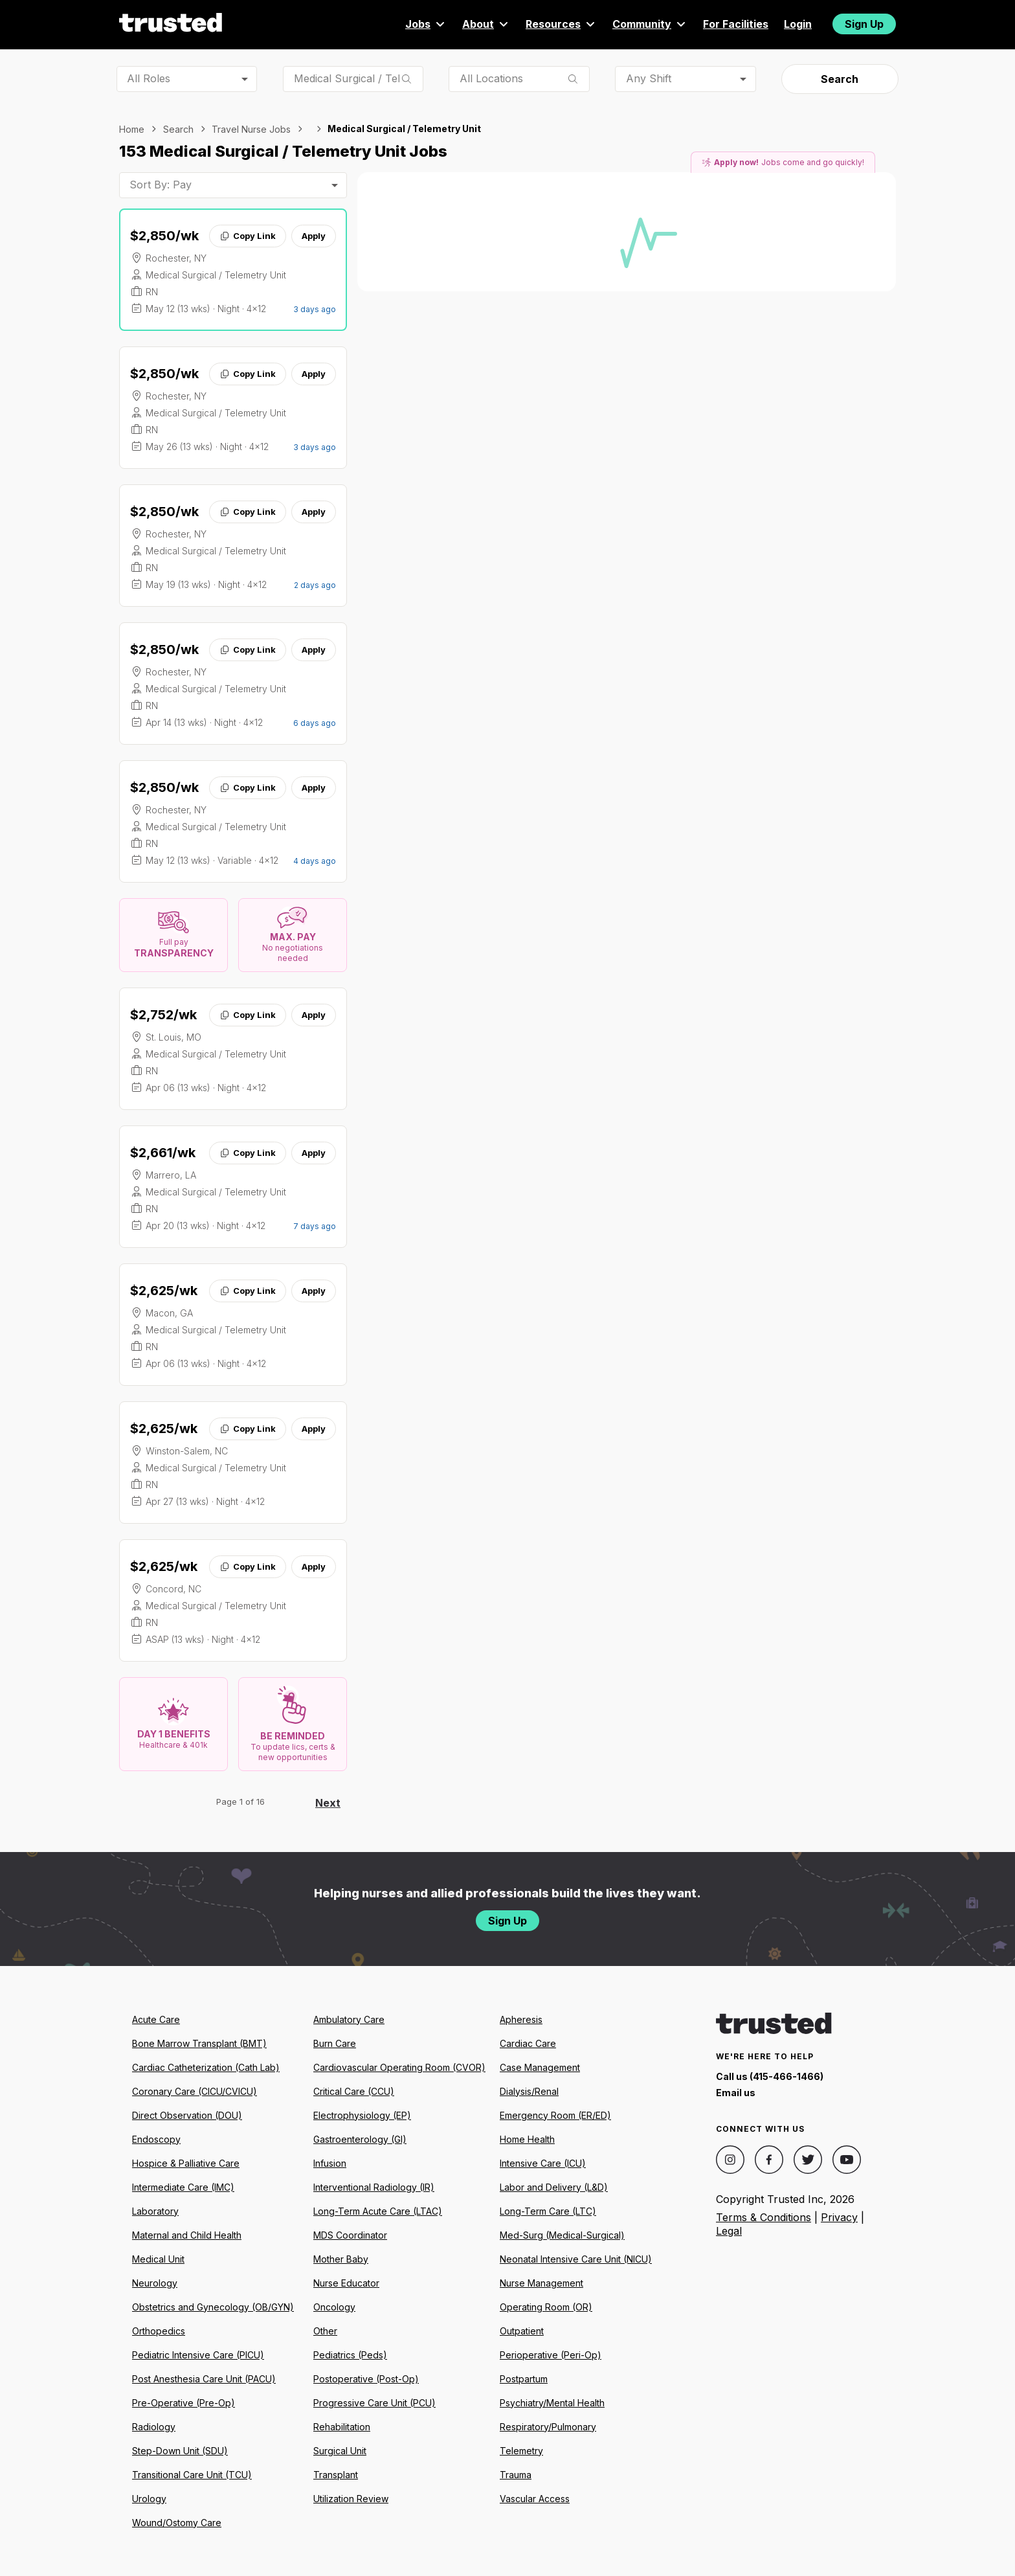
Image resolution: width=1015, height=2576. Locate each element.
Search (839, 79)
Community (649, 23)
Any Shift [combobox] (648, 78)
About (486, 23)
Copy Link (247, 236)
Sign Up (864, 23)
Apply (314, 236)
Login (798, 23)
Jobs (426, 23)
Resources (561, 23)
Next (327, 1802)
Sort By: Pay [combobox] (160, 184)
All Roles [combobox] (148, 78)
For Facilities (735, 23)
